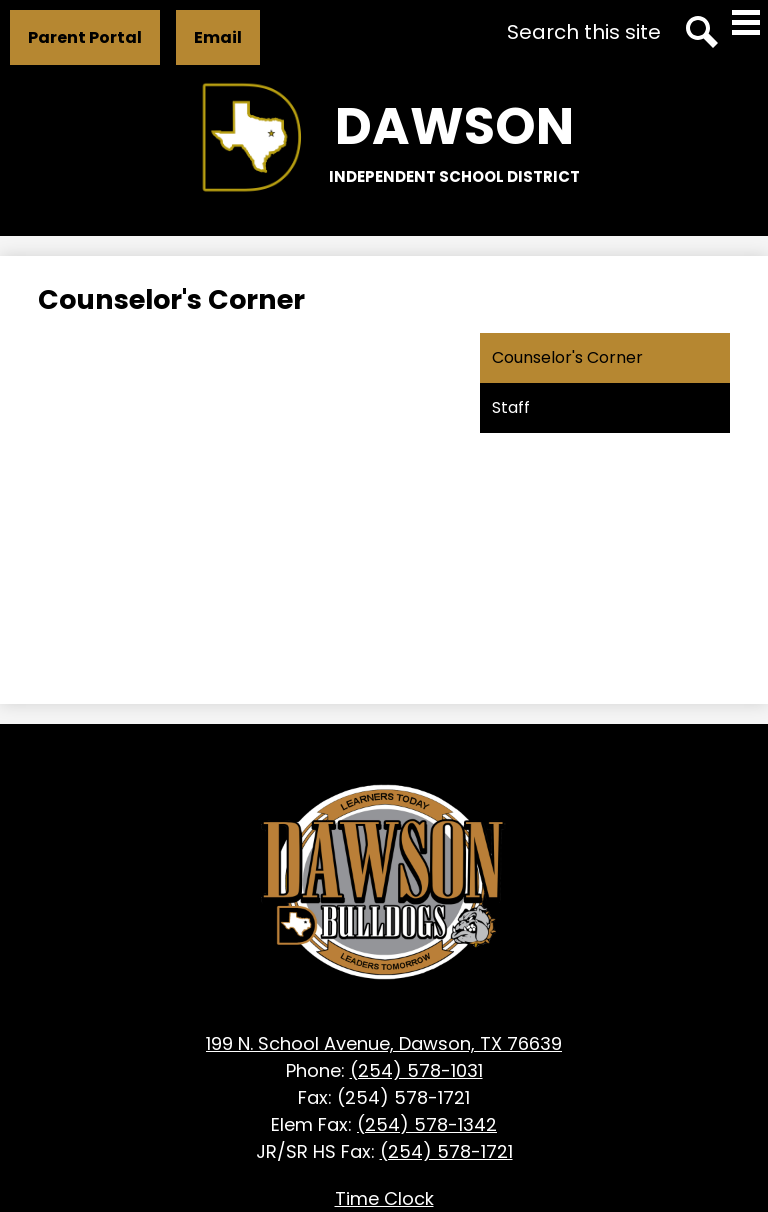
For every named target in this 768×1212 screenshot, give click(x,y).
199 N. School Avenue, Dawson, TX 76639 (384, 1043)
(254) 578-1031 (416, 1070)
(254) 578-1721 (446, 1151)
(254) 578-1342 (427, 1124)
